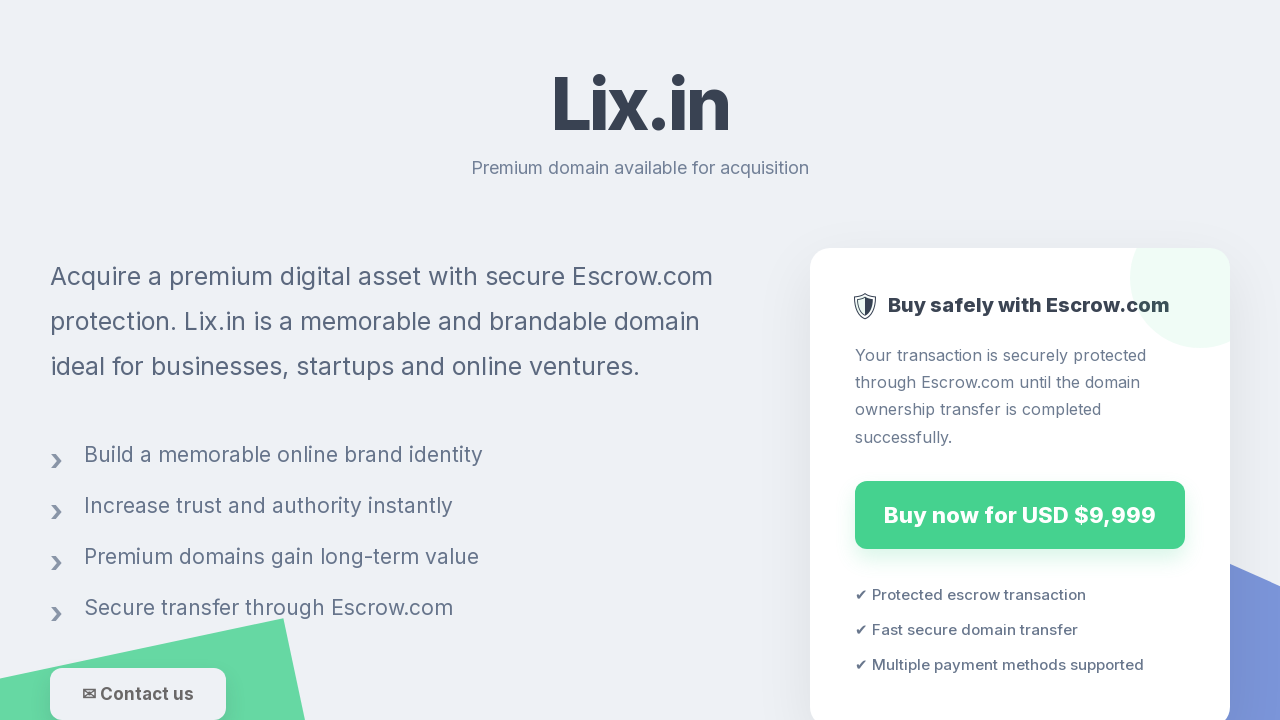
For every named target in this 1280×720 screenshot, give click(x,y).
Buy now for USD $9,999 (1020, 515)
